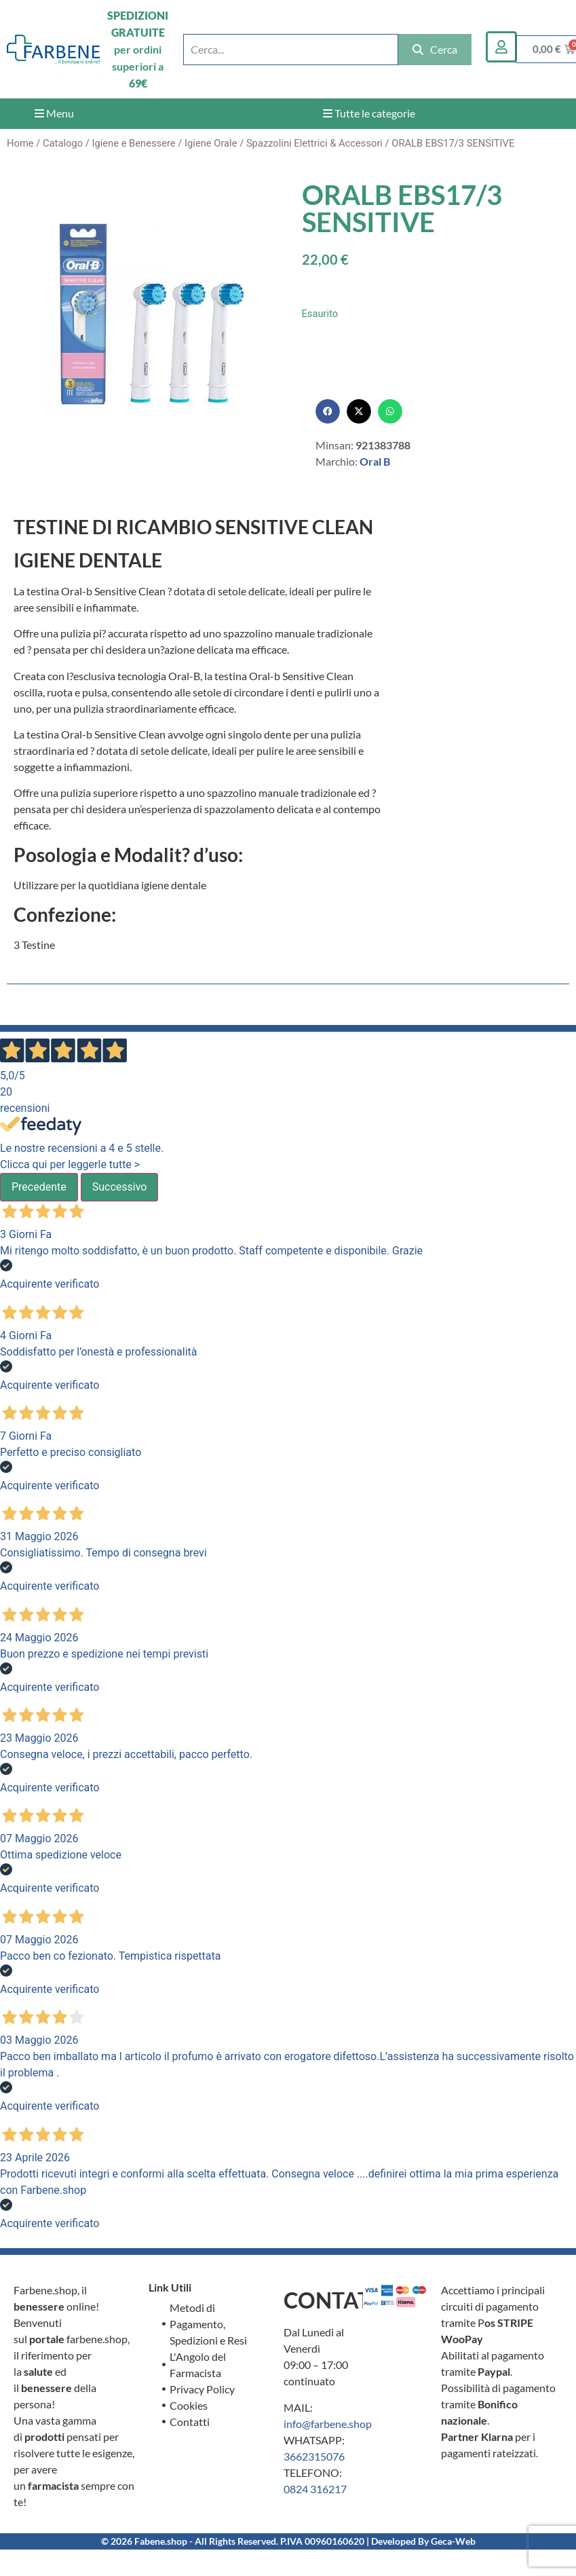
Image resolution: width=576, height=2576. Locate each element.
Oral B (375, 461)
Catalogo (63, 143)
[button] (327, 411)
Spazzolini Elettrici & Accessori (314, 143)
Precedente (39, 1186)
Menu (54, 113)
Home (20, 143)
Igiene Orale (211, 143)
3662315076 (314, 2456)
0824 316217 (315, 2488)
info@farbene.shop (328, 2423)
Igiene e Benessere (133, 143)
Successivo (119, 1186)
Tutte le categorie (369, 113)
